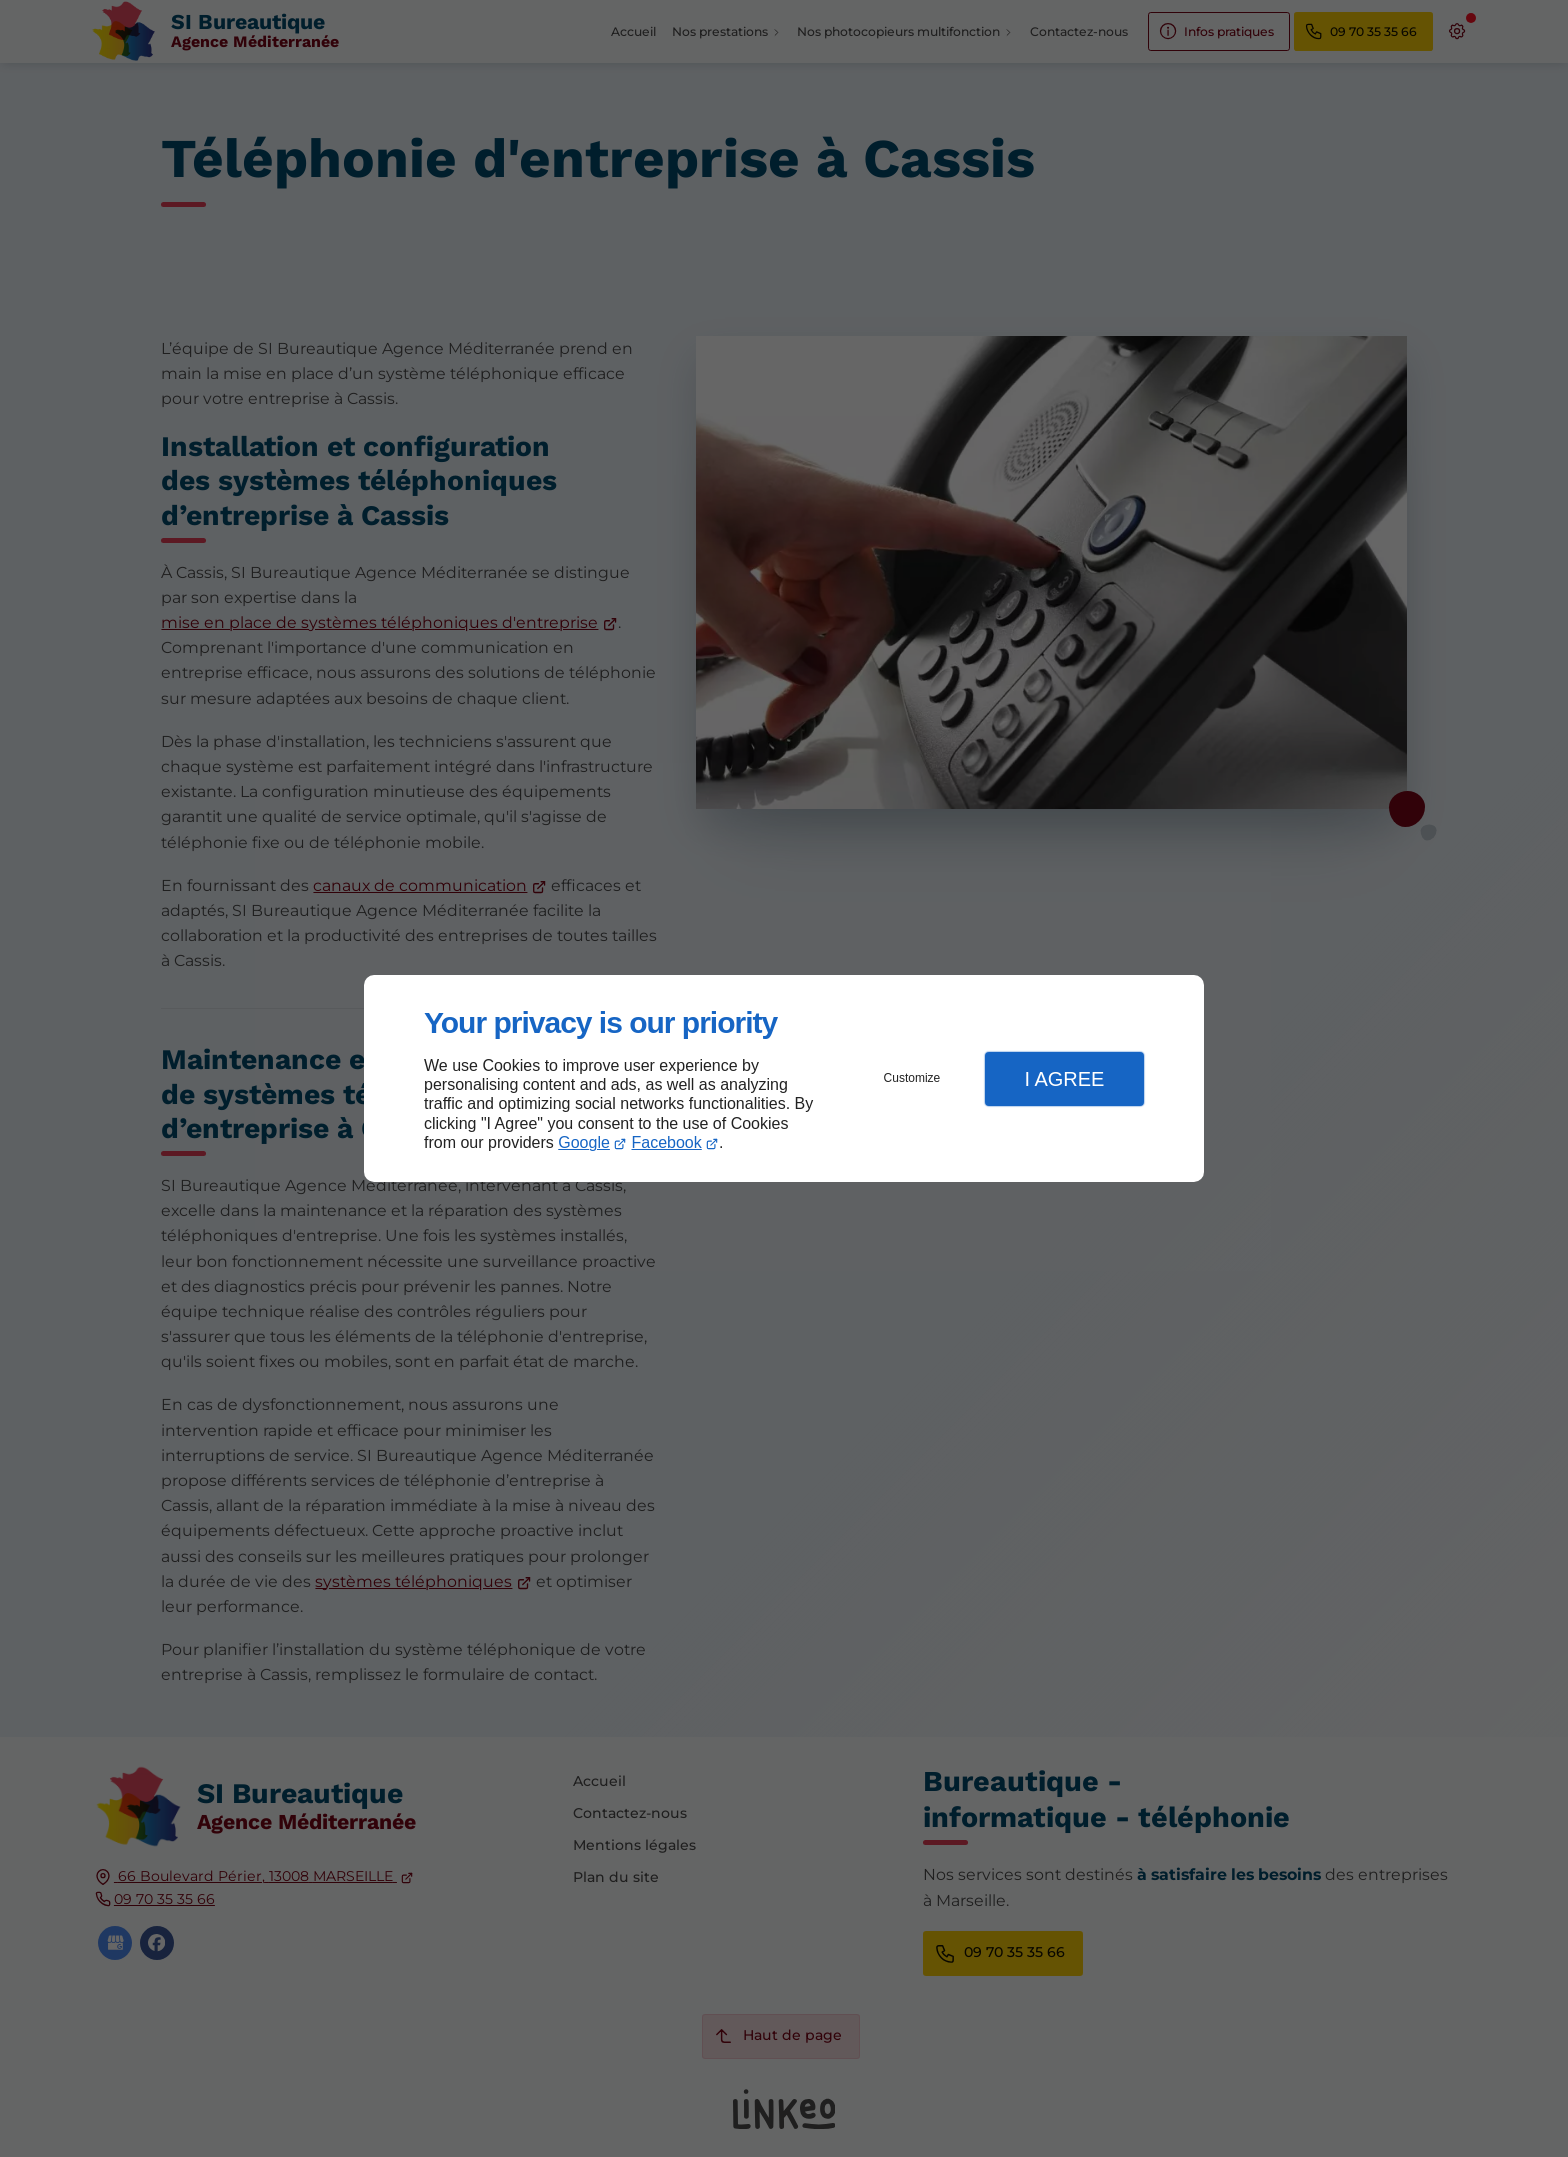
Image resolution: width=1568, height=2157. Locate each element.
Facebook (667, 1142)
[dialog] (784, 1078)
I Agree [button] (1064, 1079)
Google (584, 1142)
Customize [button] (912, 1078)
